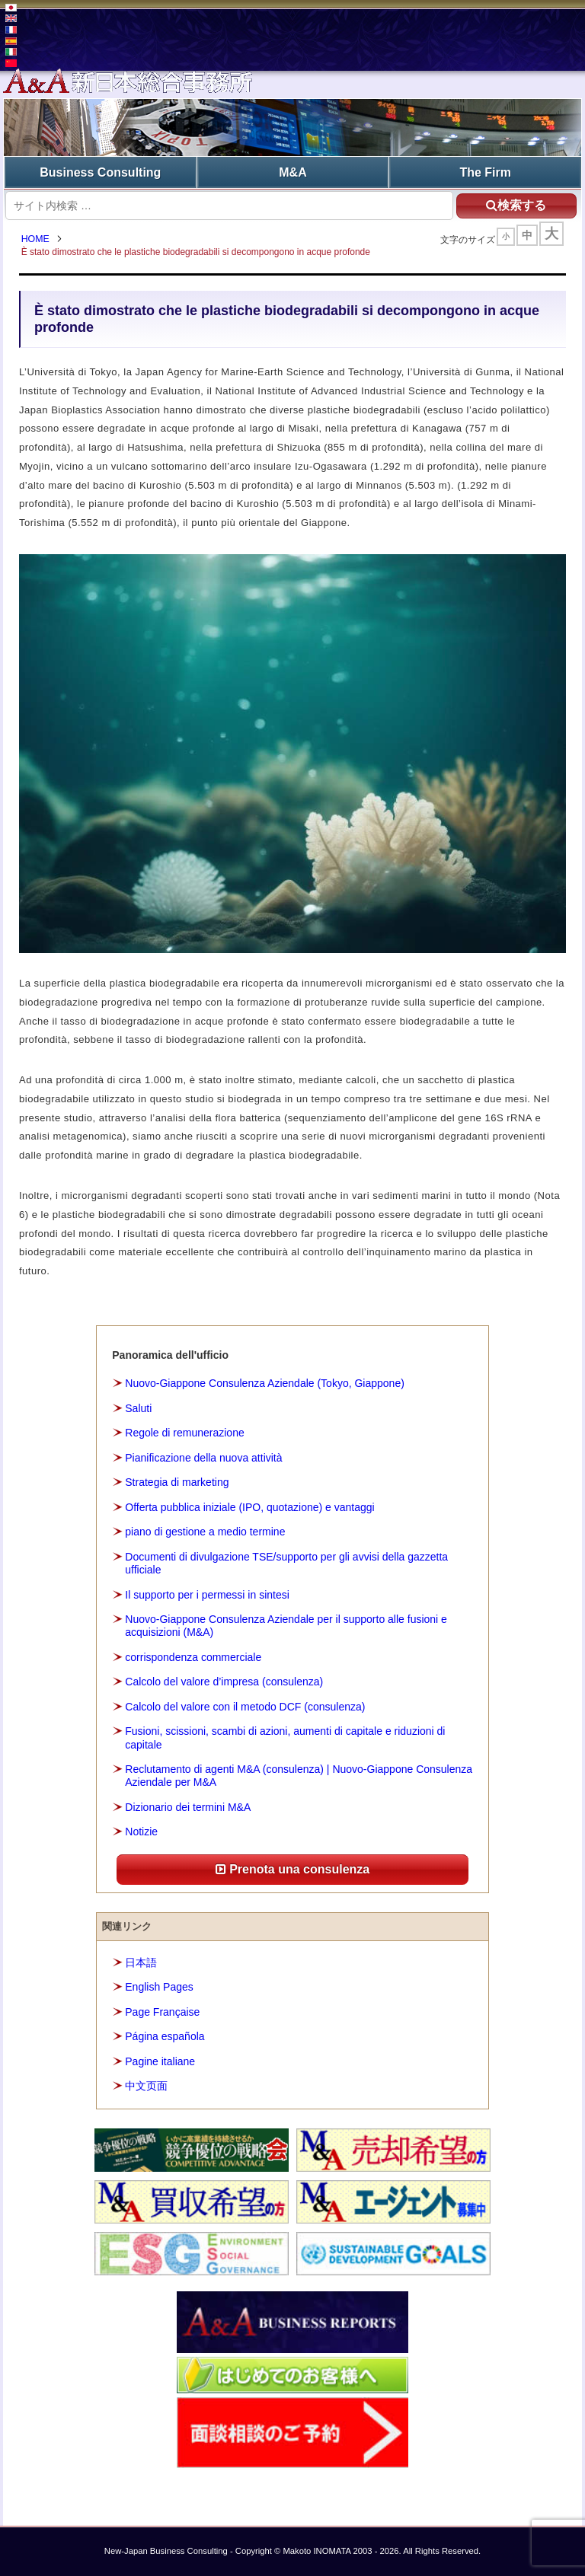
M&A (292, 171)
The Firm (485, 171)
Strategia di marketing (177, 1483)
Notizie (141, 1832)
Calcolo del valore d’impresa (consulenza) (224, 1682)
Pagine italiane (160, 2062)
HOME (37, 239)
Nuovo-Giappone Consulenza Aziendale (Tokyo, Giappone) (264, 1384)
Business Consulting (100, 171)
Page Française (162, 2012)
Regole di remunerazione (184, 1433)
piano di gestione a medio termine (205, 1532)
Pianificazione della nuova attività (203, 1458)
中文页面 (146, 2086)
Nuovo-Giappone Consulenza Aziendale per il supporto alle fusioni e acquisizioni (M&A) (286, 1626)
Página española (164, 2037)
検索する (514, 204)
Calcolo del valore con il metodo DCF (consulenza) (245, 1707)
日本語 (141, 1962)
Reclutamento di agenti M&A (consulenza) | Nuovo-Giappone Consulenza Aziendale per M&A (298, 1776)
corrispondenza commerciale (193, 1658)
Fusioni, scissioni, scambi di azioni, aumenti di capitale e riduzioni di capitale (285, 1738)
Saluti (138, 1408)
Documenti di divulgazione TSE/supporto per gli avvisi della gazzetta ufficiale (286, 1564)
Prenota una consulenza (292, 1869)
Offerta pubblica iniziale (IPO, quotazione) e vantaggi (249, 1507)
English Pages (159, 1987)
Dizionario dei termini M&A (188, 1808)
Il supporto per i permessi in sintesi (207, 1595)
